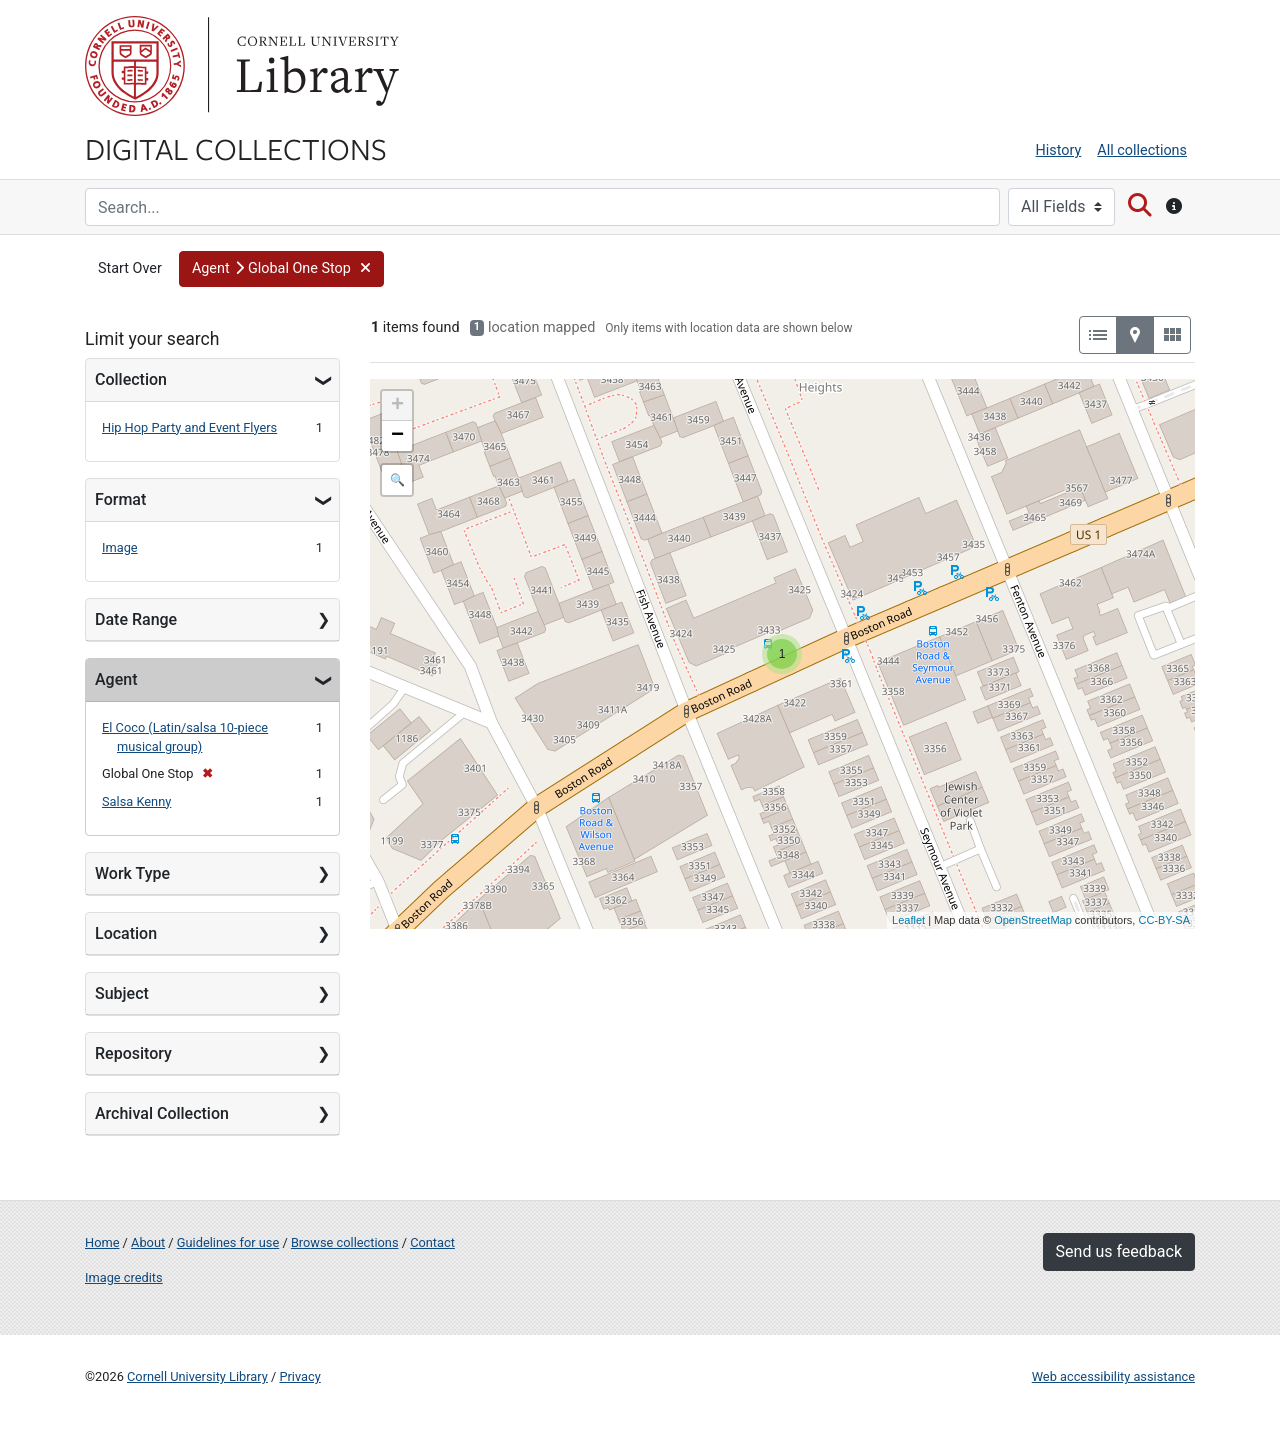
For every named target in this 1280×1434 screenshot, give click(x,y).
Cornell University (135, 66)
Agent (116, 679)
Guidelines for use (228, 1242)
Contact (432, 1242)
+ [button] (397, 406)
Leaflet (908, 920)
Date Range (136, 619)
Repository (133, 1053)
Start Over (130, 268)
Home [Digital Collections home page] (102, 1242)
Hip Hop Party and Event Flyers (189, 427)
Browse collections (345, 1242)
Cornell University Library (197, 1376)
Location (126, 933)
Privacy (299, 1376)
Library (315, 66)
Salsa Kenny (136, 801)
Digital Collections (236, 148)
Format (120, 499)
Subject (122, 993)
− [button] (397, 436)
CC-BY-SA (1164, 920)
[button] (281, 269)
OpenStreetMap (1033, 920)
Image (120, 547)
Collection (131, 379)
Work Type (132, 873)
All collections (1142, 150)
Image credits (124, 1277)
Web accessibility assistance (1113, 1376)
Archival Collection (162, 1113)
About (148, 1242)
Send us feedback (1119, 1251)
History (1059, 150)
